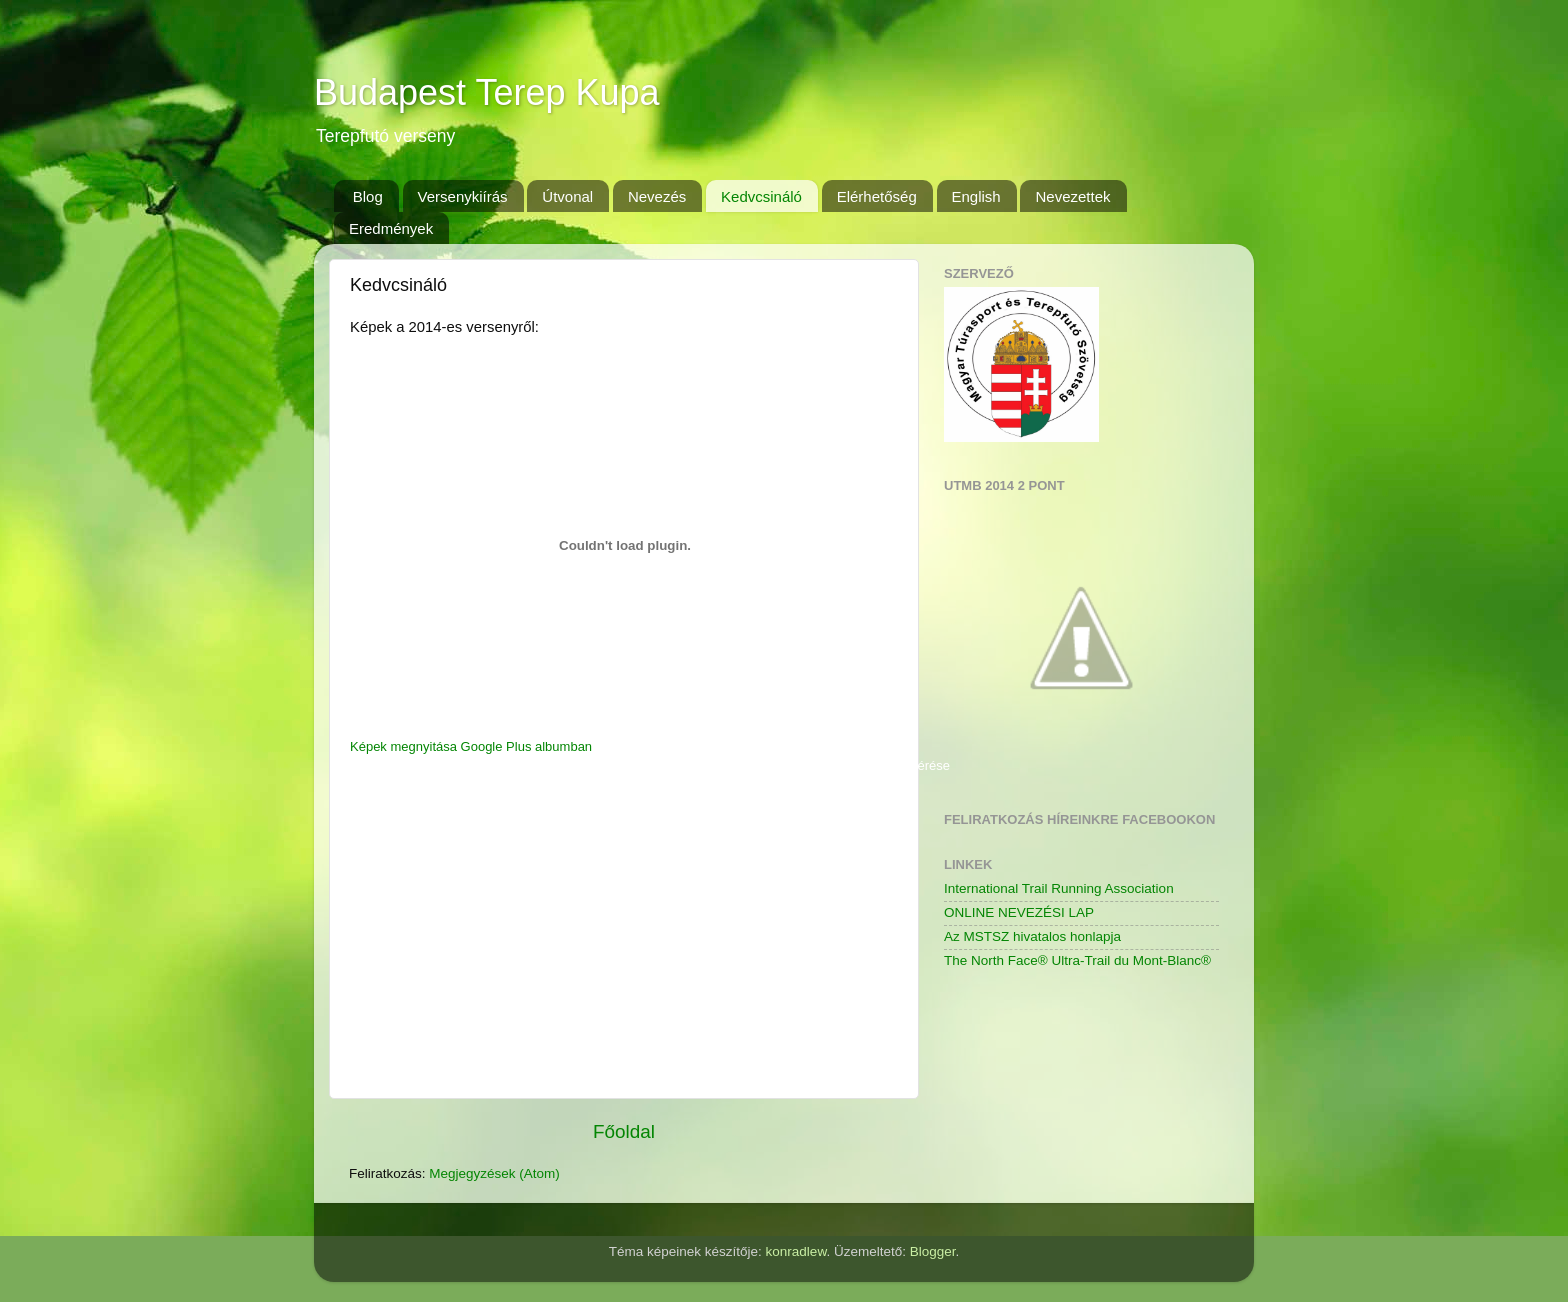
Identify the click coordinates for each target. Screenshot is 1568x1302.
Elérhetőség (877, 196)
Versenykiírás (463, 196)
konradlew (796, 1251)
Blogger (933, 1251)
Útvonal (567, 196)
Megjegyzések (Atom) (494, 1173)
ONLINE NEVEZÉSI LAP (1019, 912)
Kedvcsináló (761, 196)
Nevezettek (1072, 196)
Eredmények (391, 228)
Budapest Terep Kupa (487, 92)
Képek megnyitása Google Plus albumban (471, 746)
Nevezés (657, 196)
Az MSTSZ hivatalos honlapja (1032, 936)
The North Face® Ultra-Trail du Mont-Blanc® (1077, 960)
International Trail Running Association (1059, 888)
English (976, 196)
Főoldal (624, 1131)
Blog (368, 196)
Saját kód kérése (901, 765)
